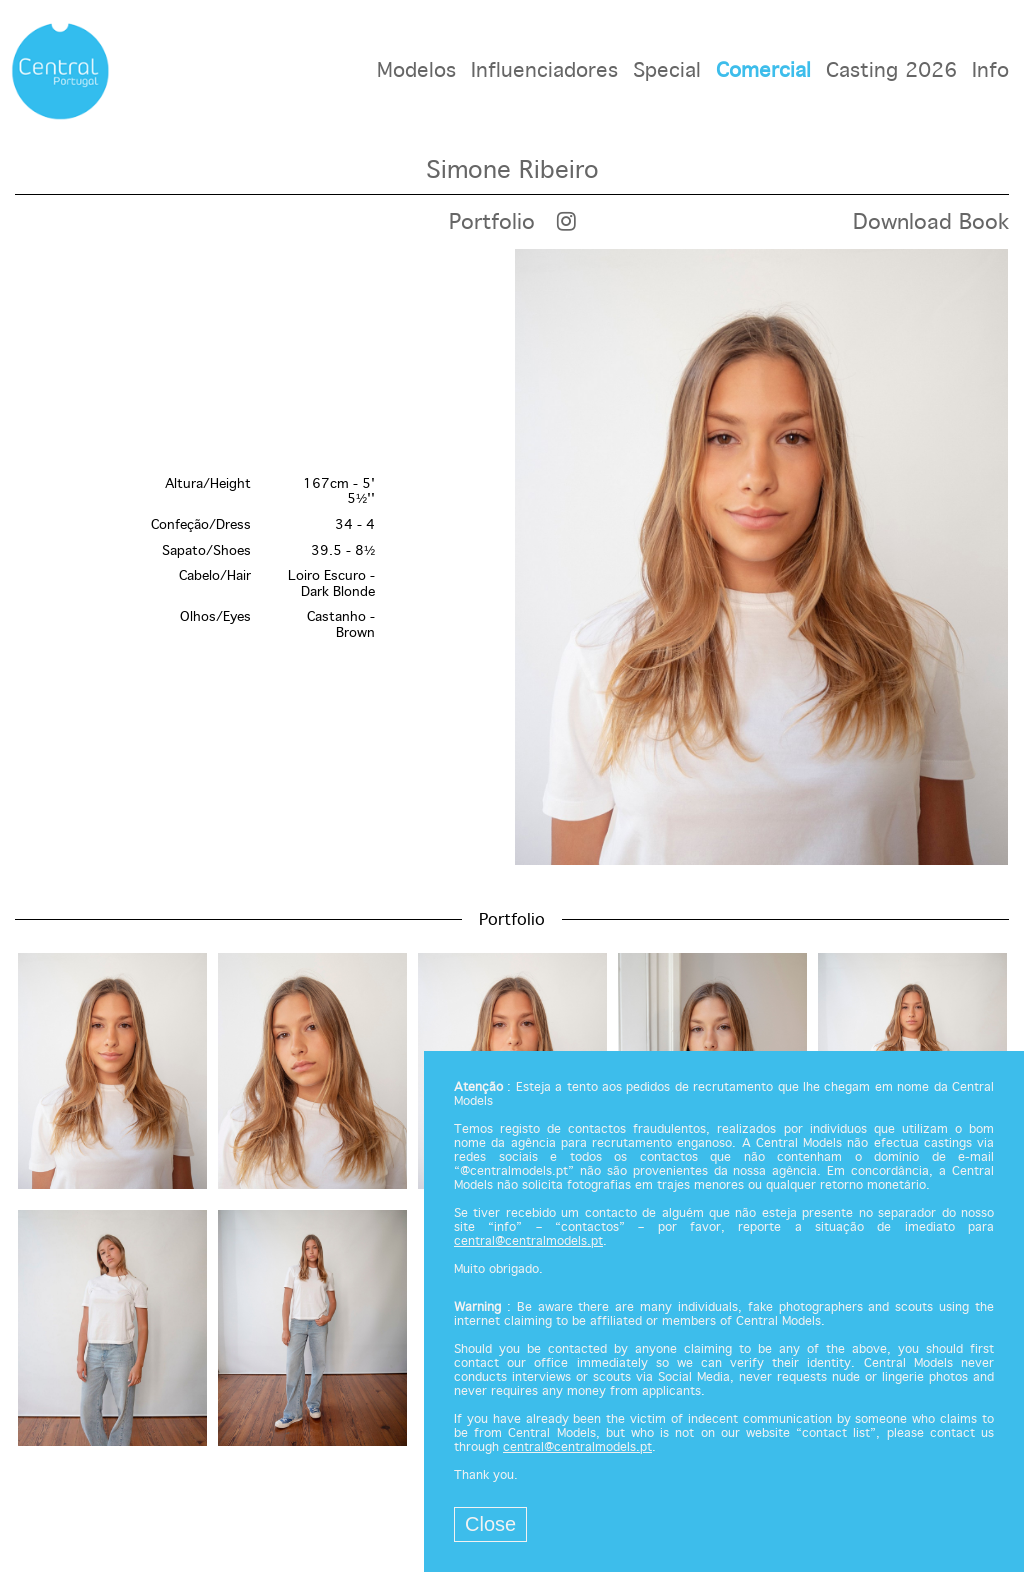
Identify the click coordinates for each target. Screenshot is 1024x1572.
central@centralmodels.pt (528, 1242)
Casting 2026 (891, 71)
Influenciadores (544, 71)
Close (490, 1524)
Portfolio (492, 223)
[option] (512, 559)
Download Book (931, 223)
